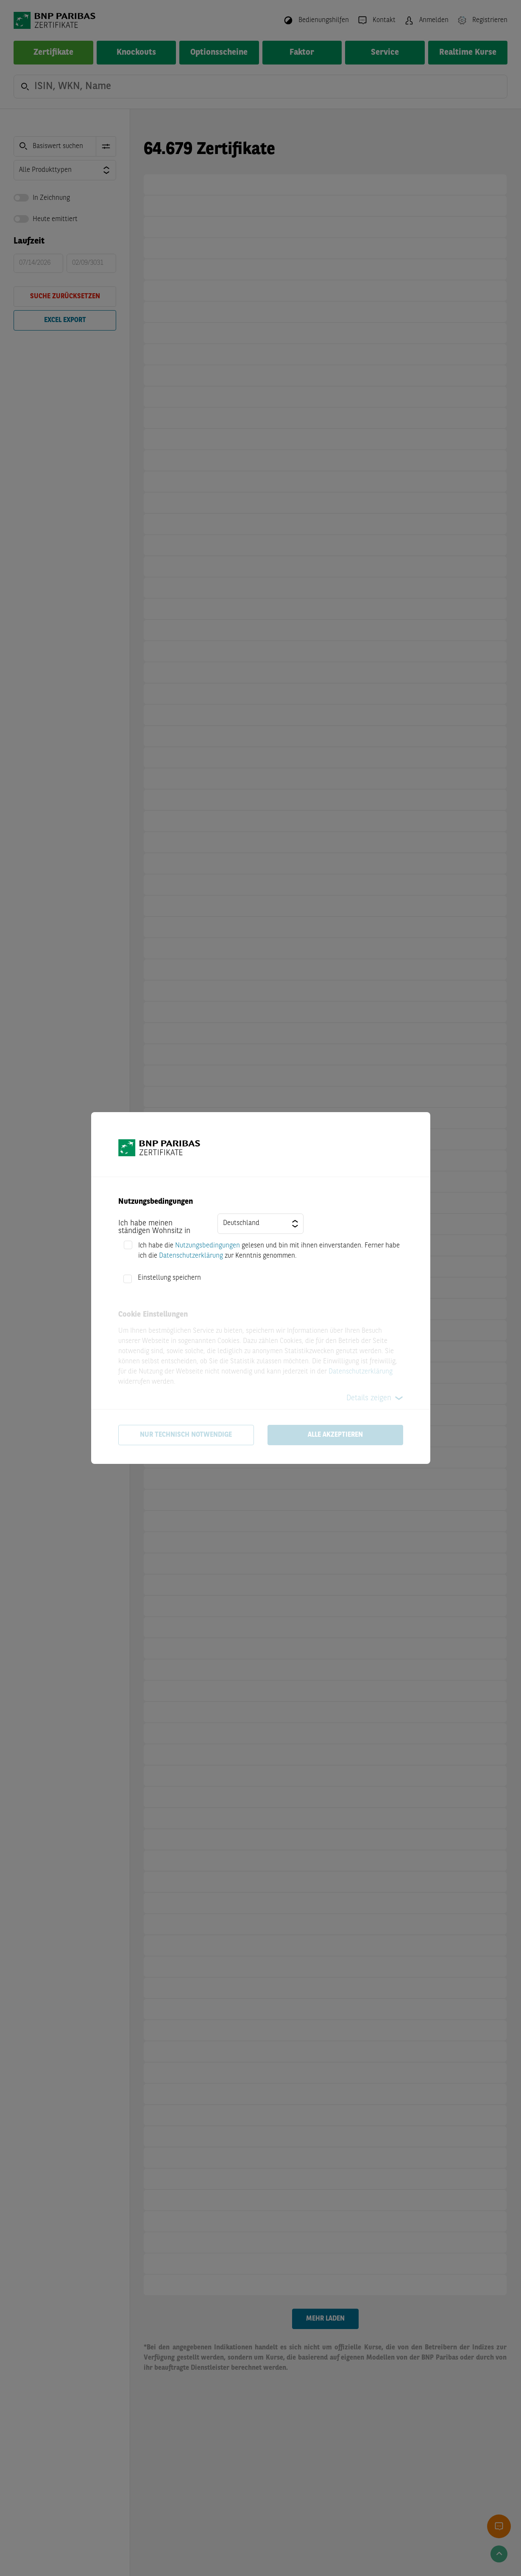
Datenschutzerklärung (191, 1256)
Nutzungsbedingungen (207, 1245)
